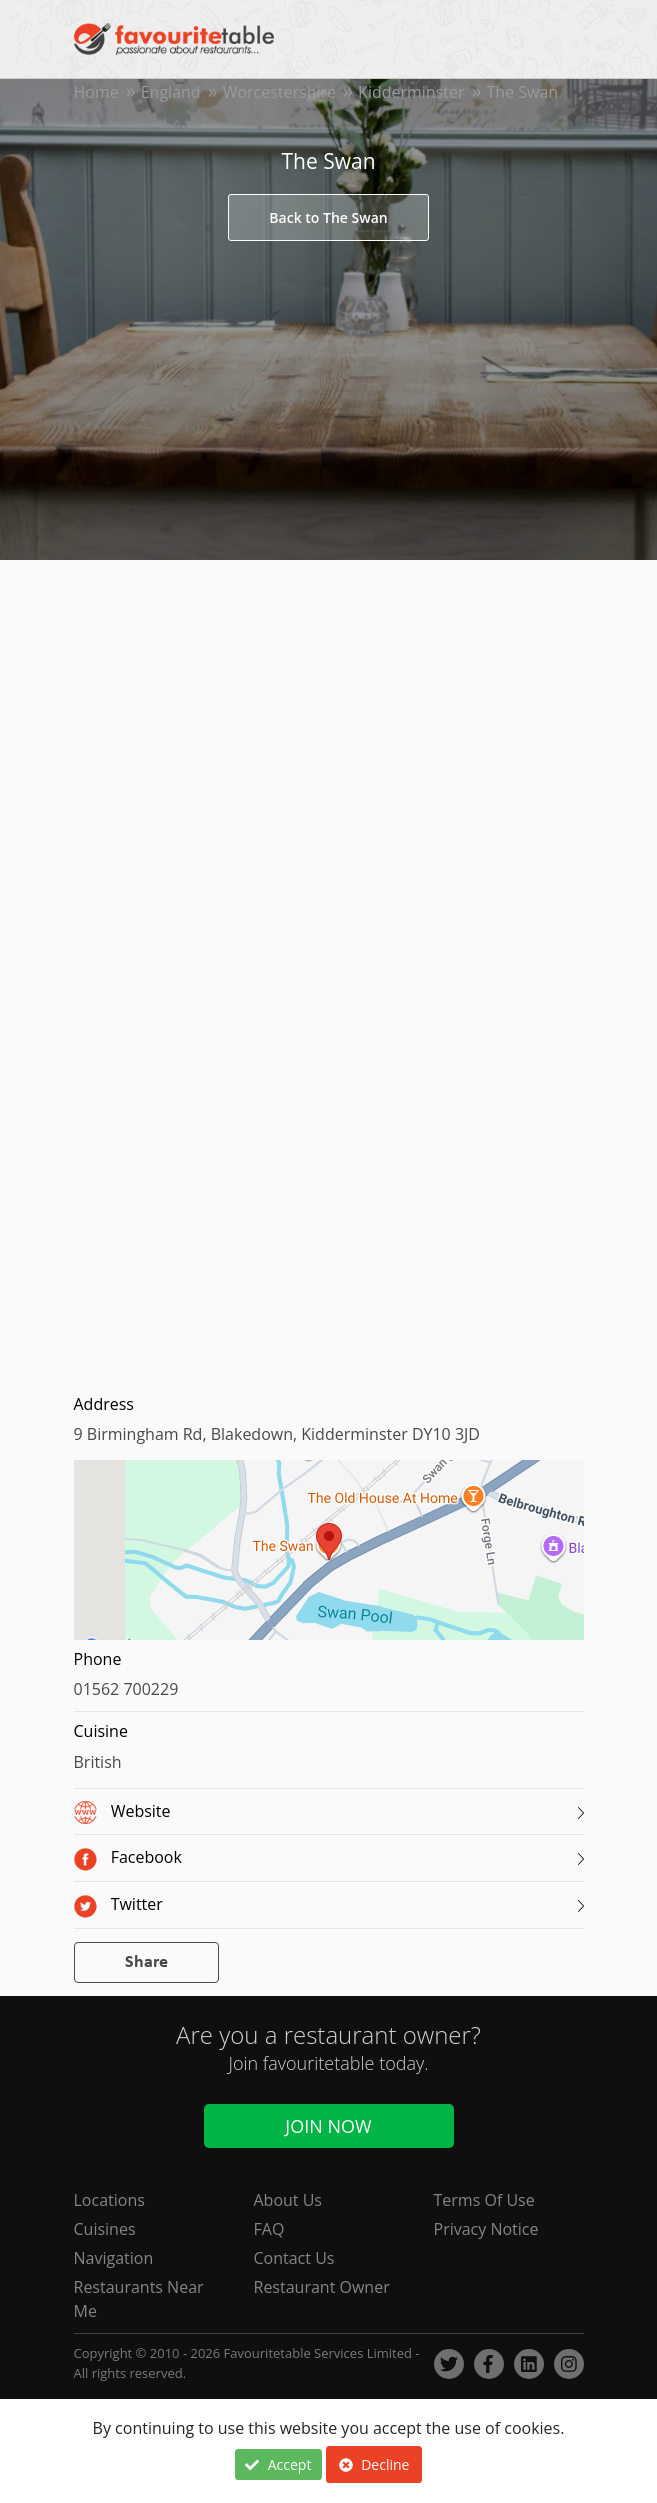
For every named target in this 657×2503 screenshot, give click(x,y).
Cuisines (105, 2229)
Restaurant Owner (322, 2287)
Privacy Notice (486, 2229)
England (171, 92)
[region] (329, 1560)
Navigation (114, 2258)
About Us (288, 2200)
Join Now (328, 2126)
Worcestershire (279, 92)
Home (96, 92)
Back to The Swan (328, 217)
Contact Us (294, 2258)
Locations (109, 2200)
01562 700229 (126, 1689)
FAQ (269, 2229)
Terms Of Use (484, 2200)
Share (146, 1962)
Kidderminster (411, 92)
